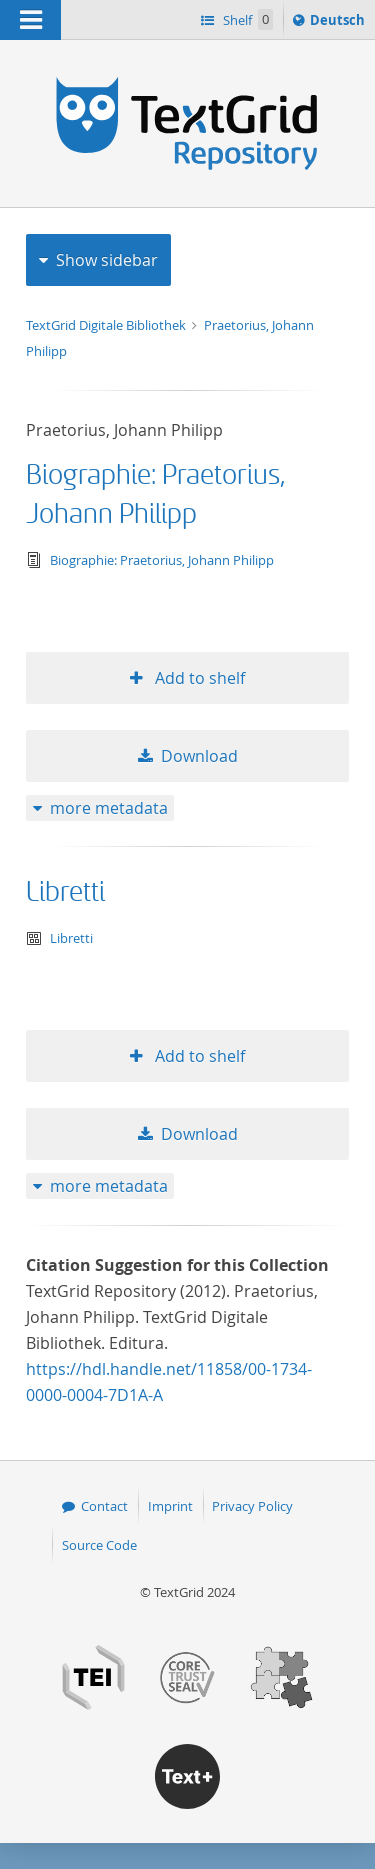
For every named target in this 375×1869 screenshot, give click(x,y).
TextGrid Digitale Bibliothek (107, 325)
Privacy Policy (252, 1506)
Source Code (99, 1545)
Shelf (246, 19)
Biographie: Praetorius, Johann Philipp (162, 560)
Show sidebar (107, 260)
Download (199, 756)
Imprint (170, 1506)
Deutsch (339, 23)
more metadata (109, 808)
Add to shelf (198, 678)
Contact (104, 1506)
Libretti (65, 892)
